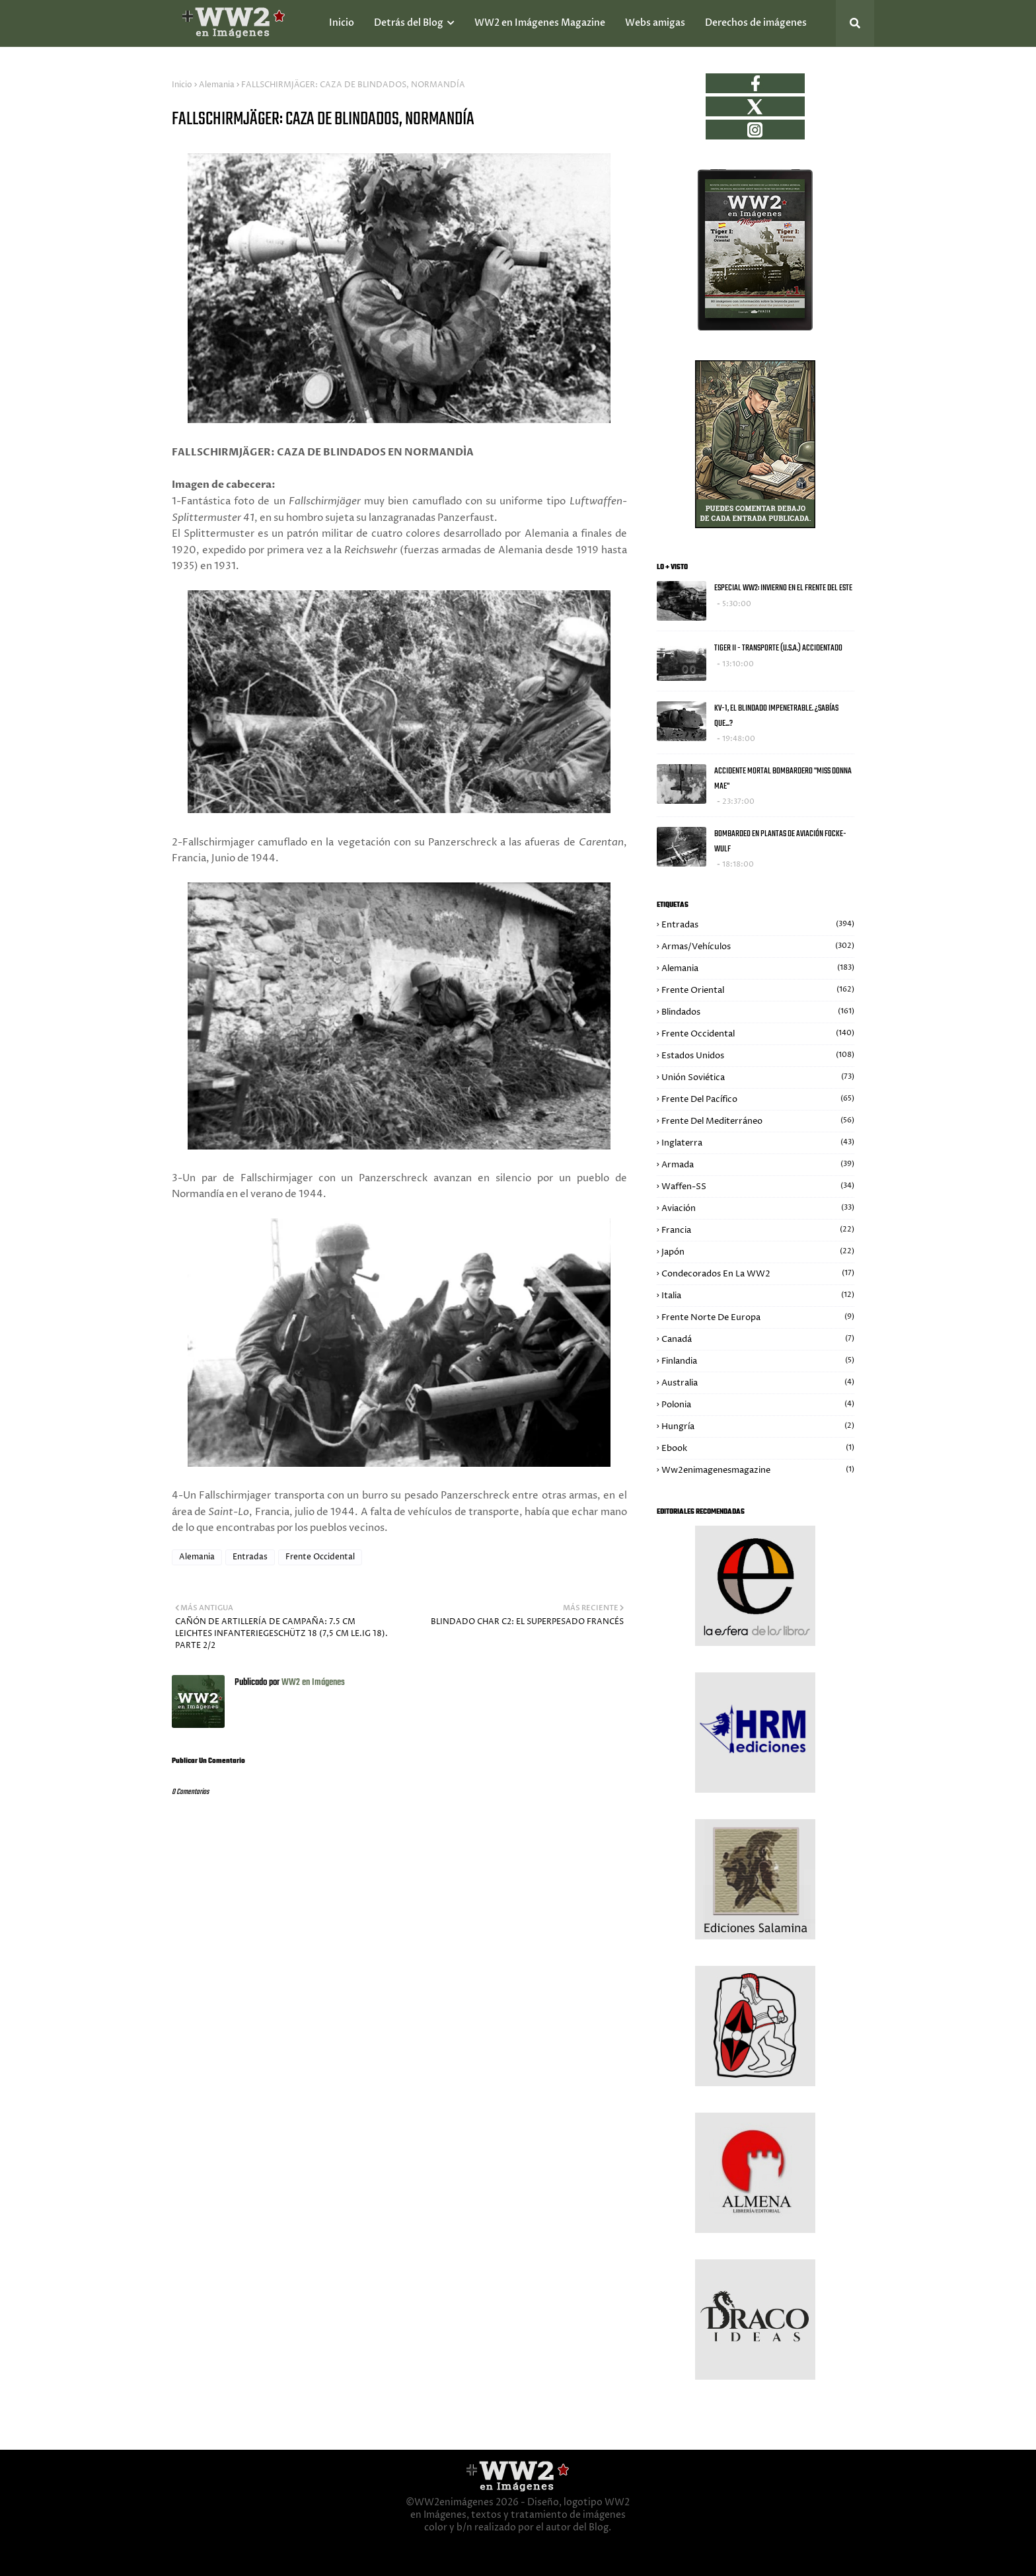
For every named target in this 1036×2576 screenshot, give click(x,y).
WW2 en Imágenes (312, 1682)
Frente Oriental (757, 990)
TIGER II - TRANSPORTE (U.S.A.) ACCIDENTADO (778, 648)
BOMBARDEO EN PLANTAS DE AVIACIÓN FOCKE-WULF (780, 841)
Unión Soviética (757, 1077)
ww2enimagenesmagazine (757, 1470)
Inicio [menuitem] (341, 23)
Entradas (250, 1557)
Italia (757, 1296)
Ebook (757, 1448)
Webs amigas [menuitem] (655, 23)
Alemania (217, 85)
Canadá (757, 1339)
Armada (757, 1165)
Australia (757, 1383)
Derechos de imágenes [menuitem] (756, 23)
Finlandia (757, 1361)
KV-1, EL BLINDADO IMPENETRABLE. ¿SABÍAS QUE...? (776, 715)
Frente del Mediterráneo (757, 1121)
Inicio (182, 85)
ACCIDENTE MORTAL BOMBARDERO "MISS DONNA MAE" (783, 778)
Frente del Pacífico (757, 1099)
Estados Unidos (757, 1056)
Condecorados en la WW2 (757, 1274)
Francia (757, 1230)
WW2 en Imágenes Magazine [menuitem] (539, 23)
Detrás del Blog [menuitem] (408, 23)
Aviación (757, 1208)
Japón (757, 1252)
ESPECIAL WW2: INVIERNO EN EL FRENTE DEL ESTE (783, 588)
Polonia (757, 1405)
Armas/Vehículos (757, 947)
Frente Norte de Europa (757, 1317)
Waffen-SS (757, 1186)
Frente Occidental (320, 1557)
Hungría (757, 1426)
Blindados (757, 1012)
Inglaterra (757, 1143)
